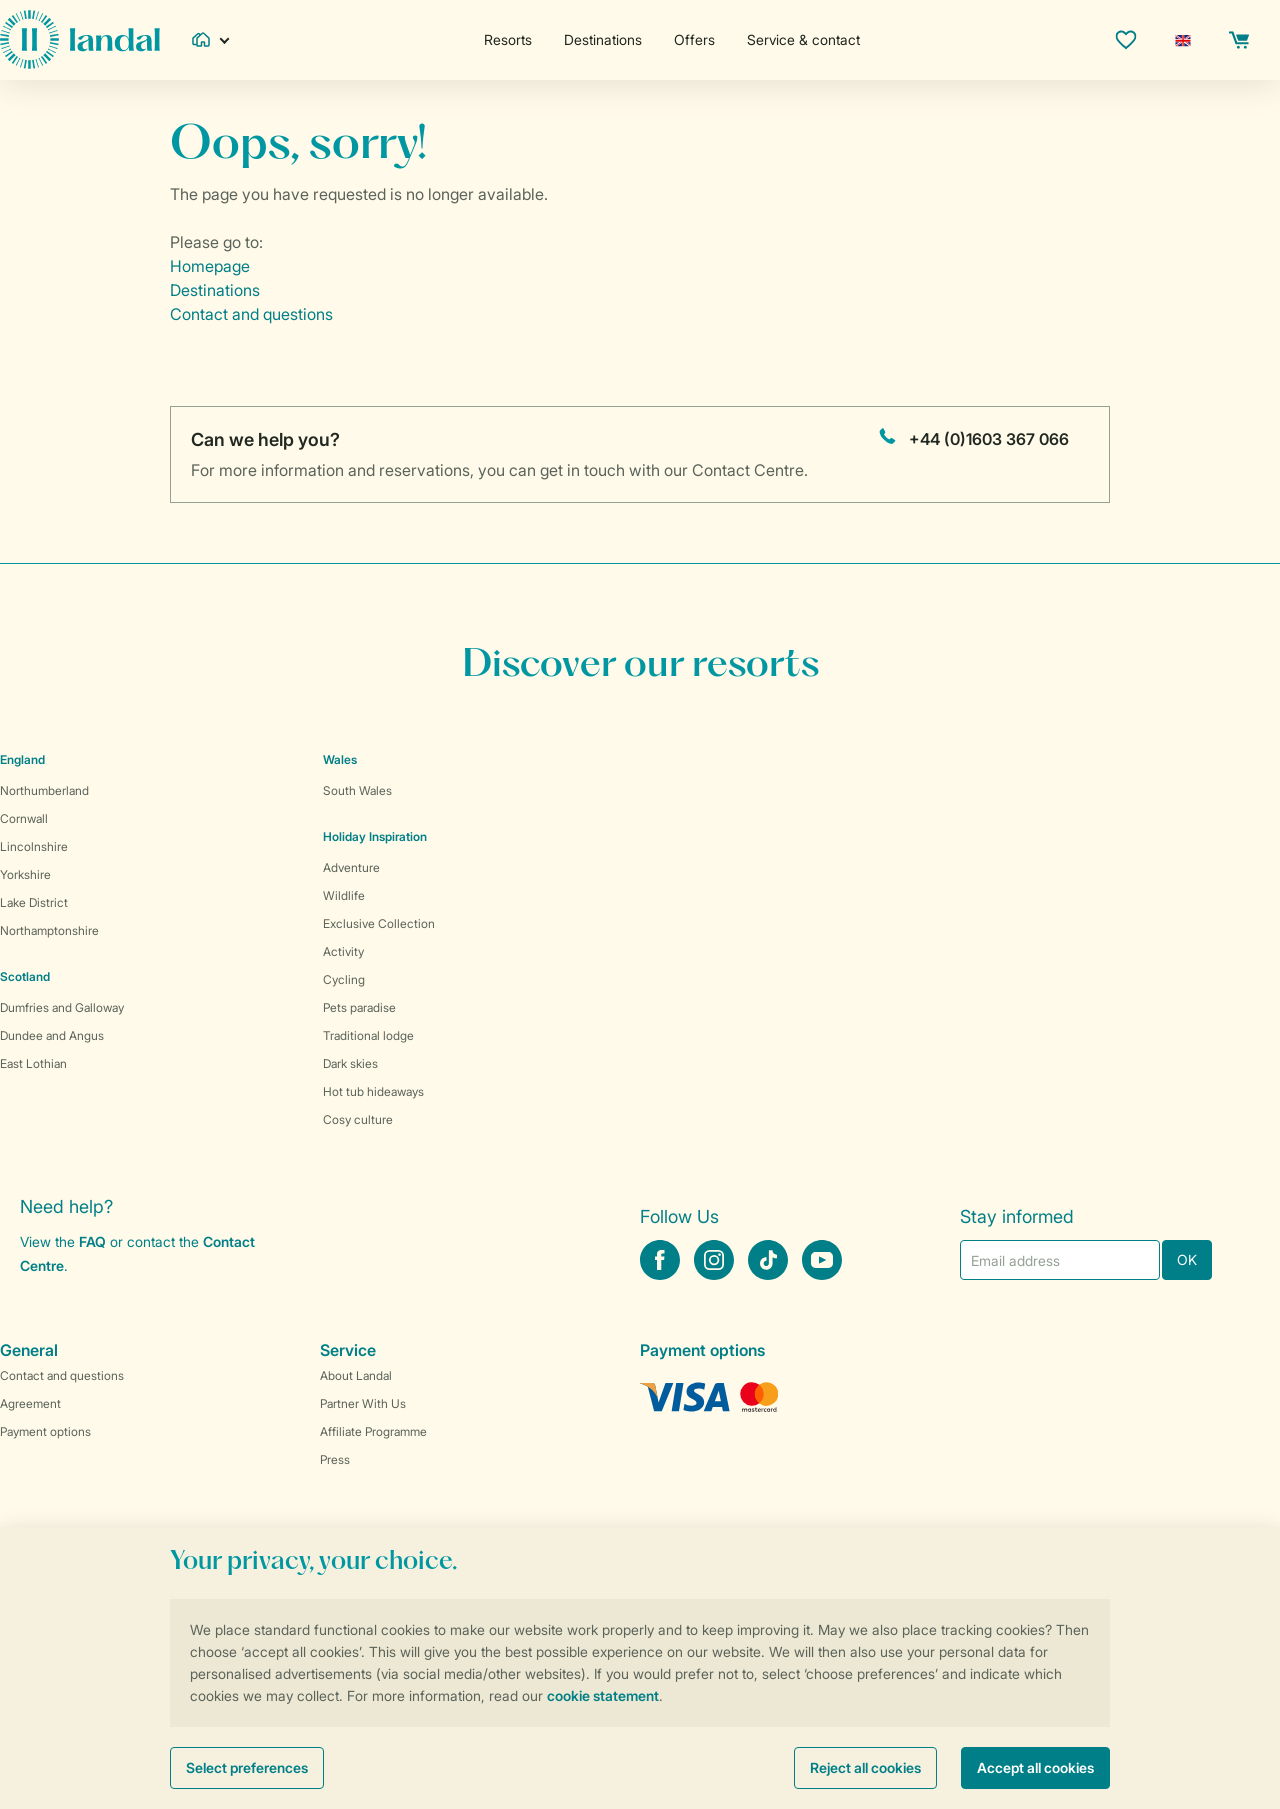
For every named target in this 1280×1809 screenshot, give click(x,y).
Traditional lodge (368, 1035)
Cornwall (24, 818)
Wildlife (344, 895)
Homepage (210, 266)
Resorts (508, 39)
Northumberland (44, 790)
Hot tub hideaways (373, 1091)
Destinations (603, 39)
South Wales (357, 790)
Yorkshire (25, 874)
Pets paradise (359, 1007)
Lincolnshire (34, 846)
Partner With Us (363, 1403)
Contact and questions (251, 314)
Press (335, 1459)
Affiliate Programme (373, 1431)
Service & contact (803, 39)
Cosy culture (358, 1119)
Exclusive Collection (379, 923)
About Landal (356, 1375)
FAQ (92, 1241)
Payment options (45, 1431)
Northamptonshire (49, 930)
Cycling (344, 979)
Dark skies (350, 1063)
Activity (343, 951)
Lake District (34, 902)
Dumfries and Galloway (62, 1007)
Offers (694, 39)
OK (1187, 1259)
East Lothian (33, 1063)
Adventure (351, 867)
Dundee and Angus (52, 1035)
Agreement (30, 1403)
